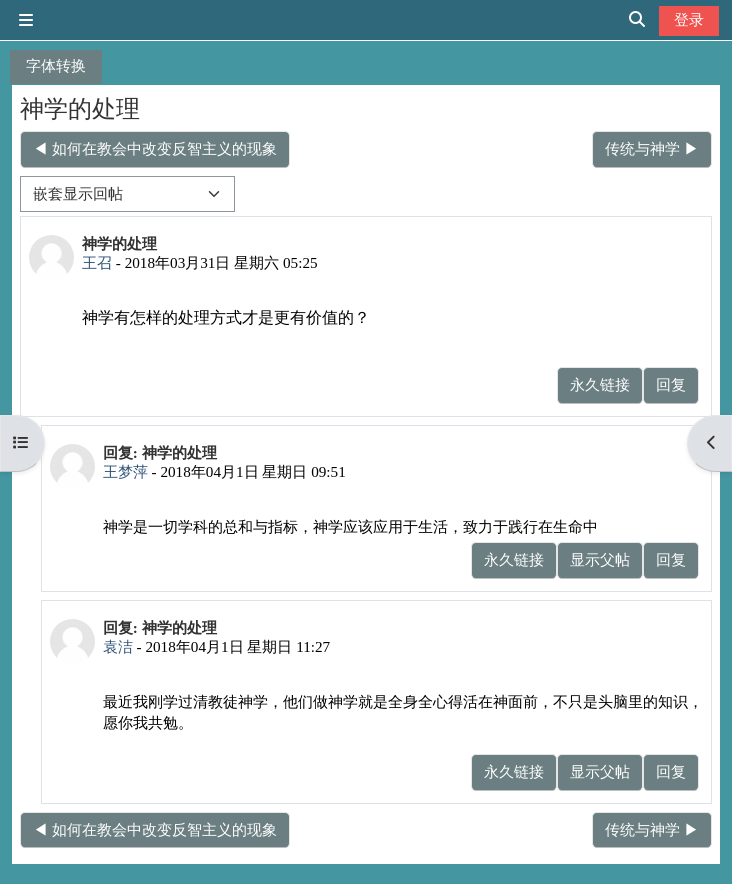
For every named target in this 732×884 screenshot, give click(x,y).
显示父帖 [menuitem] (600, 559)
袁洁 (118, 646)
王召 (97, 262)
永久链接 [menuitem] (600, 384)
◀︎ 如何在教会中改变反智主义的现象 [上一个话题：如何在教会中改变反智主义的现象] (155, 148)
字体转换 (56, 65)
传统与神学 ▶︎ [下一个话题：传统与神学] (652, 148)
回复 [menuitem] (671, 384)
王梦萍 (125, 471)
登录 (689, 19)
